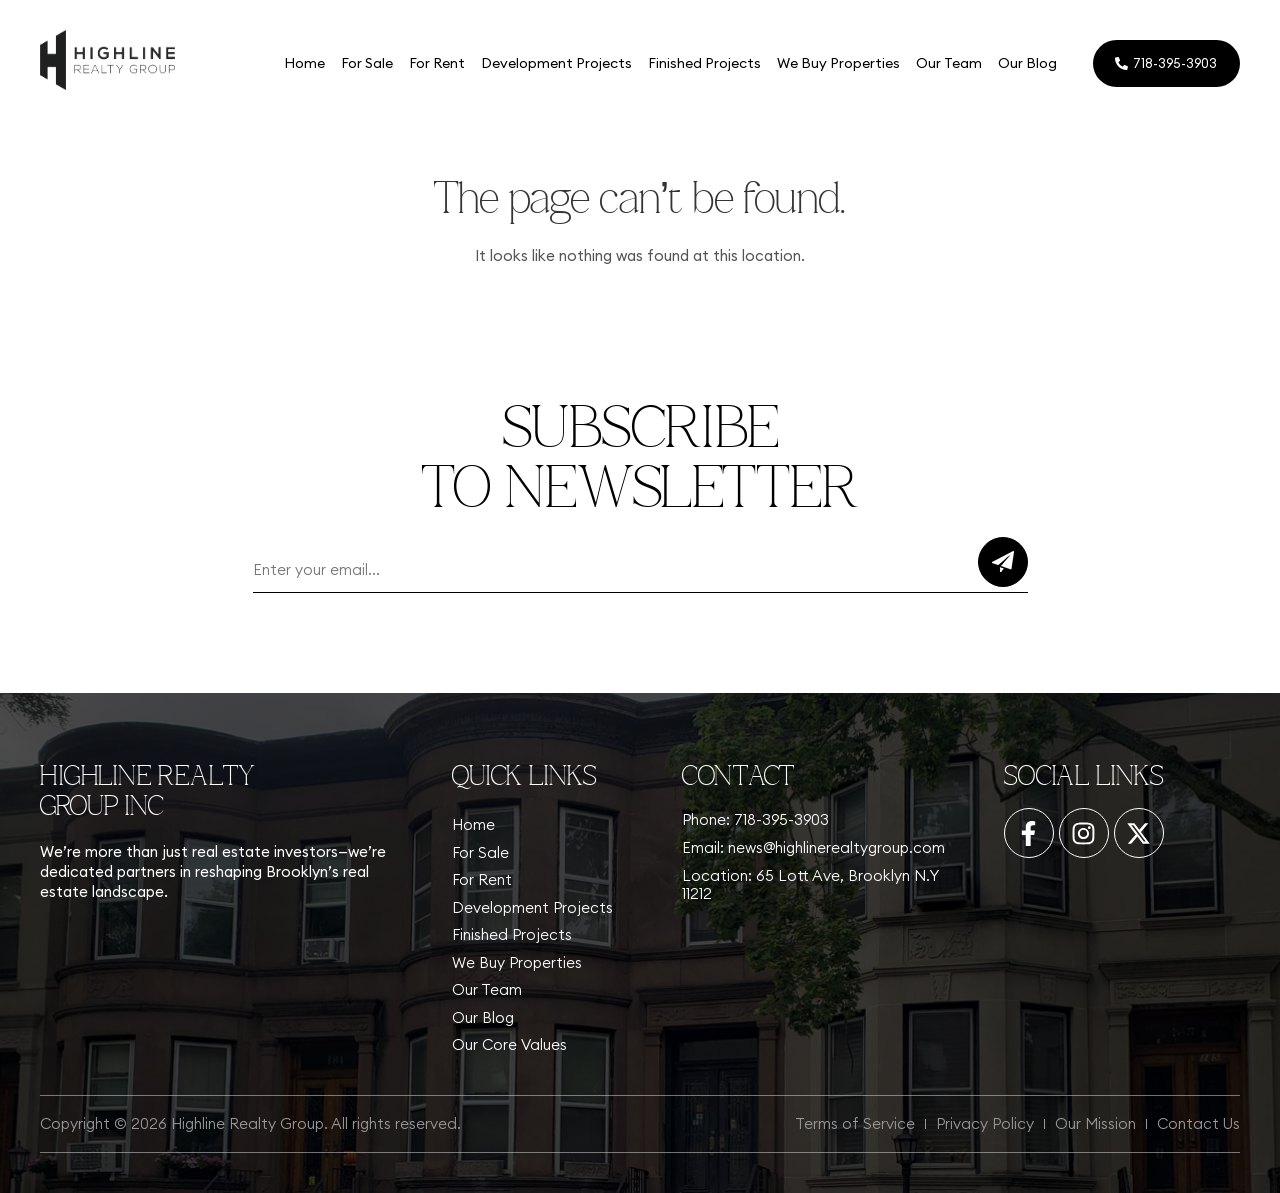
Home (303, 63)
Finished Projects (703, 63)
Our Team (948, 63)
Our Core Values (509, 1044)
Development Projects (555, 63)
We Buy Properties (837, 63)
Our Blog (1026, 63)
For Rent (436, 63)
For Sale (366, 63)
